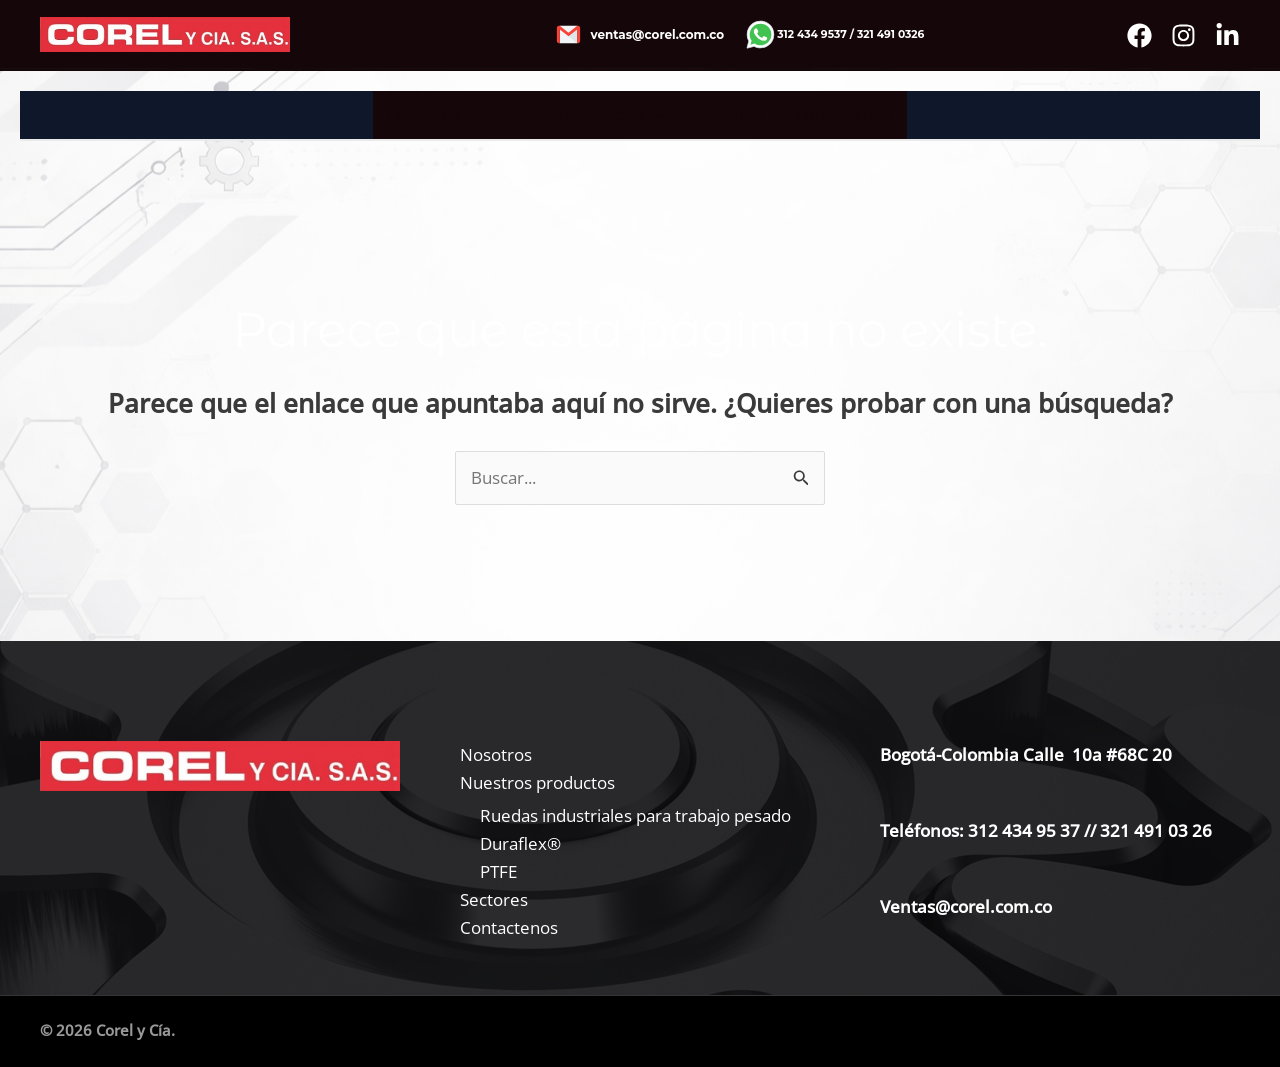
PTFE (498, 871)
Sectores (730, 115)
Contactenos (843, 115)
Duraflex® (520, 843)
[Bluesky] (1227, 35)
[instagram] (1183, 35)
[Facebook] (1139, 35)
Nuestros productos (578, 115)
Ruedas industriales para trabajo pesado (635, 815)
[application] (655, 115)
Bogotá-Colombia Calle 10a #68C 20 (1026, 754)
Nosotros (424, 115)
